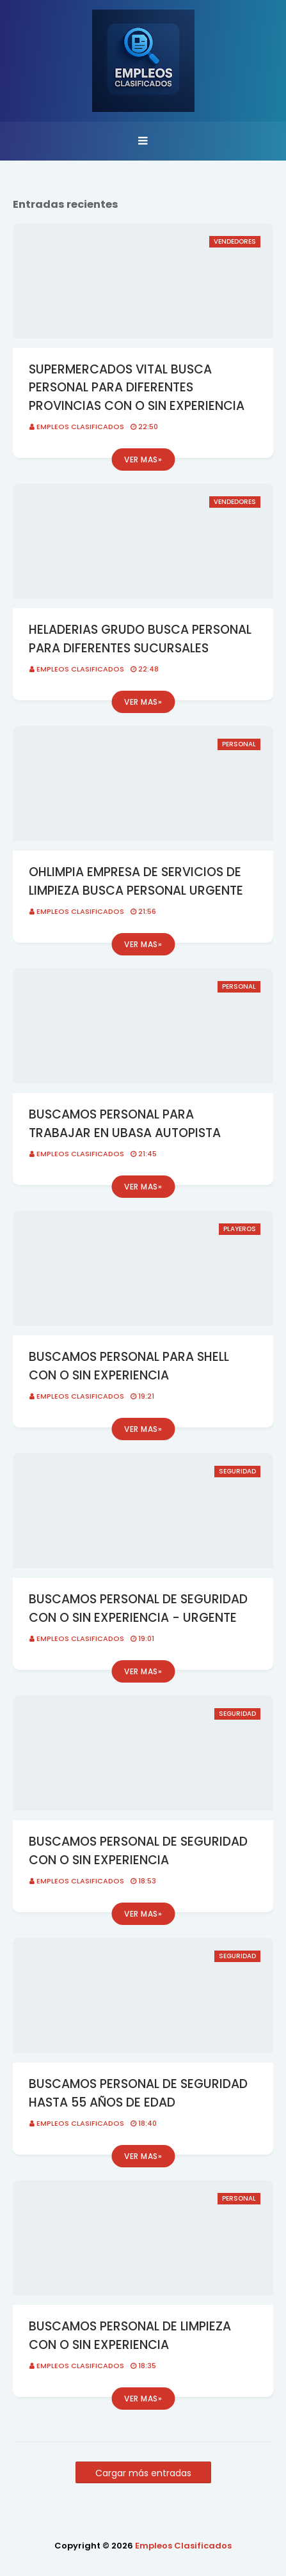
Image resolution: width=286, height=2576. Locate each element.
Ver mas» (143, 459)
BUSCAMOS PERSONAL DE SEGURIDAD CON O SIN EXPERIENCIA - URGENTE (138, 1608)
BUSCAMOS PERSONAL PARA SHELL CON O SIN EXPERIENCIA (129, 1366)
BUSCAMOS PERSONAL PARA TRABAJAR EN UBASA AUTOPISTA (125, 1124)
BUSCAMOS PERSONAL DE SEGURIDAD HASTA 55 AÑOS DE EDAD (138, 2093)
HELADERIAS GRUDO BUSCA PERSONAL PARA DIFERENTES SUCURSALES (140, 639)
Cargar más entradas (143, 2473)
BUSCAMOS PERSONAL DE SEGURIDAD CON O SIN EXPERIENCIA (138, 1851)
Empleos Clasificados (80, 426)
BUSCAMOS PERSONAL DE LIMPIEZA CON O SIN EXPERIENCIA (130, 2335)
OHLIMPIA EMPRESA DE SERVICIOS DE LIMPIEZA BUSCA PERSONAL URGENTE (136, 881)
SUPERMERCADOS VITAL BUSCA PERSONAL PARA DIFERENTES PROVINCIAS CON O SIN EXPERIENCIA (136, 387)
